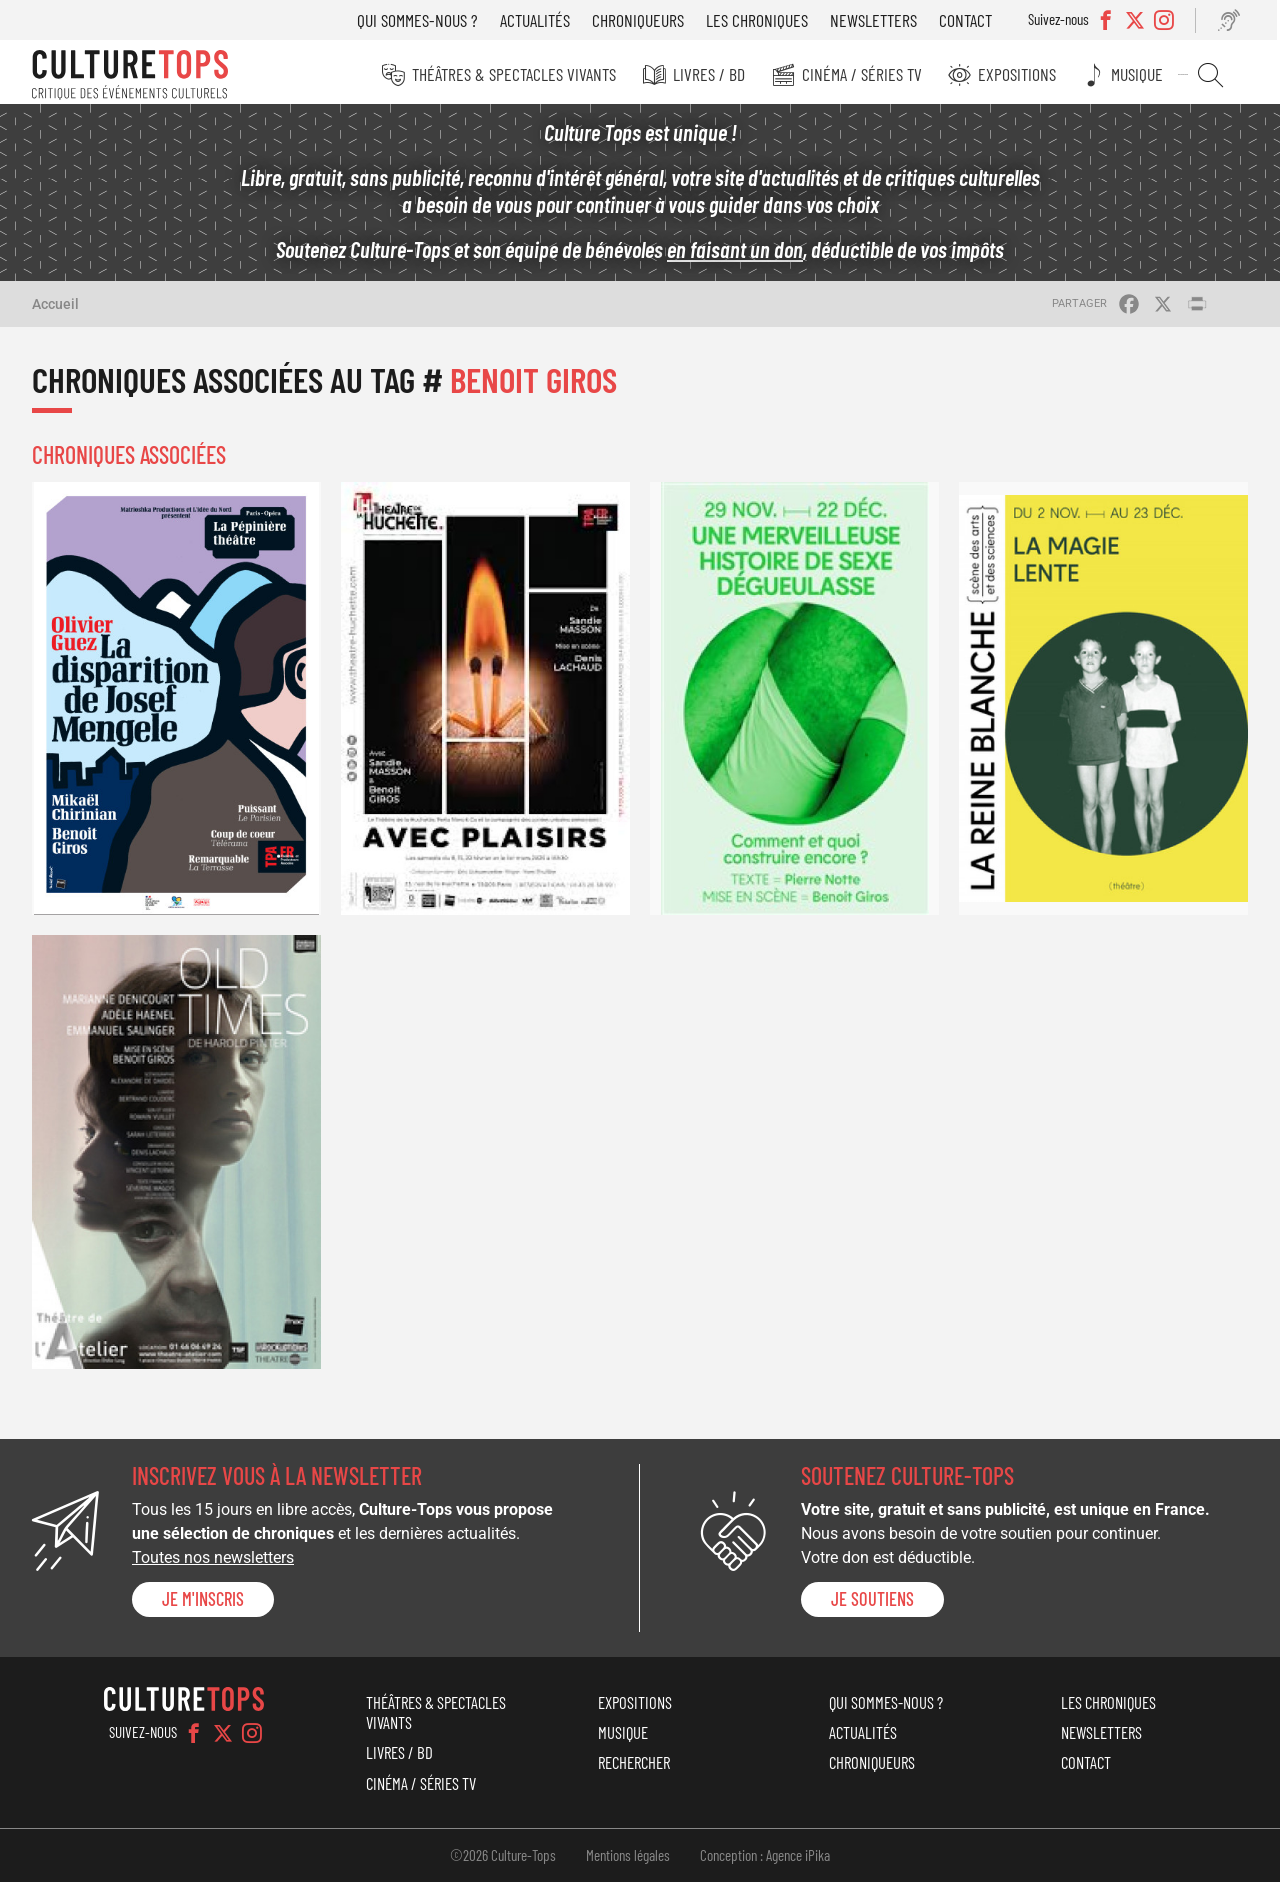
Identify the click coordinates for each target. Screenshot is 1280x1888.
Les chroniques (764, 20)
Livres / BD (722, 74)
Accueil (55, 309)
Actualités (542, 20)
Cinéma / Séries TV (873, 74)
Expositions (1027, 74)
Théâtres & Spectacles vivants (529, 74)
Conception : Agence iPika (765, 1860)
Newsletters (880, 20)
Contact (972, 20)
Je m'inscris (203, 1605)
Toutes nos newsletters (213, 1562)
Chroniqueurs (645, 20)
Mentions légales (628, 1860)
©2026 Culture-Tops (503, 1860)
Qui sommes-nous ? (424, 20)
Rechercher (1215, 75)
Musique (1145, 74)
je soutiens (872, 1605)
